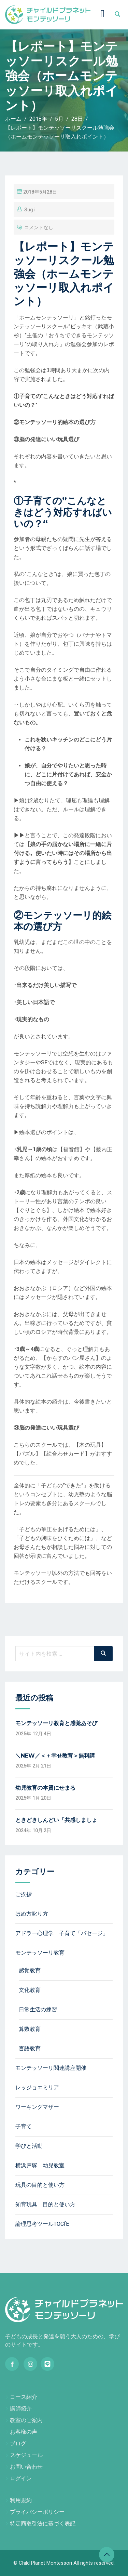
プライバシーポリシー (37, 2512)
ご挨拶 (23, 1894)
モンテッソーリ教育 (40, 1952)
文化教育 (30, 1990)
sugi (29, 209)
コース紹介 (23, 2397)
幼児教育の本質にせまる (45, 1788)
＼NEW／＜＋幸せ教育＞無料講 (55, 1755)
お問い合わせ (26, 2466)
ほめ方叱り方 (31, 1913)
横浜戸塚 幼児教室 (40, 2165)
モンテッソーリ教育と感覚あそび (56, 1723)
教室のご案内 (26, 2420)
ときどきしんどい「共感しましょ (56, 1820)
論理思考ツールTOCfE (42, 2224)
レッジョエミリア (37, 2087)
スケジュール (26, 2455)
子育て (23, 2126)
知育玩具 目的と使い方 (45, 2204)
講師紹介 (21, 2408)
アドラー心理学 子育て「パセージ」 (61, 1933)
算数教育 (30, 2029)
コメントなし (38, 227)
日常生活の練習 (38, 2009)
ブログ (18, 2443)
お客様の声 (23, 2432)
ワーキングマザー (37, 2107)
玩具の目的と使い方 (40, 2185)
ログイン (21, 2478)
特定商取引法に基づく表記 (42, 2523)
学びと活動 (29, 2146)
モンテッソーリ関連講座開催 (50, 2068)
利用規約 (21, 2500)
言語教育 (30, 2048)
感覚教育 (30, 1970)
